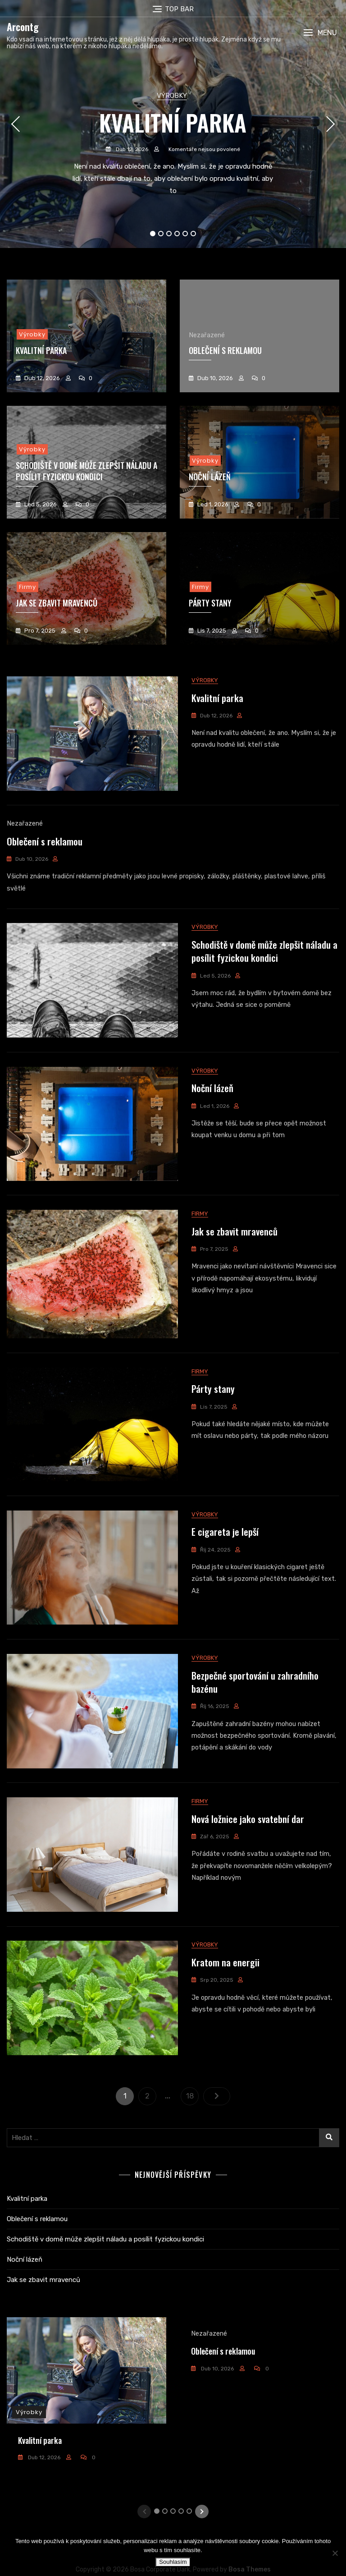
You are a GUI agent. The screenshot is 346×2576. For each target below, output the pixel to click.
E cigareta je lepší (225, 1577)
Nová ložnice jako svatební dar (247, 1879)
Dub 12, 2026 (131, 149)
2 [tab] (161, 233)
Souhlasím (173, 2561)
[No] (334, 2553)
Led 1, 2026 (212, 504)
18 (192, 2160)
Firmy (27, 587)
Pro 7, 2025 (39, 630)
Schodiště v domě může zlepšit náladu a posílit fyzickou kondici (86, 470)
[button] (320, 32)
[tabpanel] (173, 124)
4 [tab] (177, 233)
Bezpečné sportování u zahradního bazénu (255, 1734)
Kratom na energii (225, 2030)
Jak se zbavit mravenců (56, 603)
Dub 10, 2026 (214, 378)
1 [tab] (152, 233)
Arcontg (23, 26)
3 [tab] (169, 233)
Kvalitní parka (172, 122)
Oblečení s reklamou (225, 350)
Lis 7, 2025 (211, 630)
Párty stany (213, 1427)
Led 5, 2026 (40, 504)
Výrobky (172, 96)
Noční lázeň (212, 1111)
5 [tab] (185, 233)
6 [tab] (193, 233)
